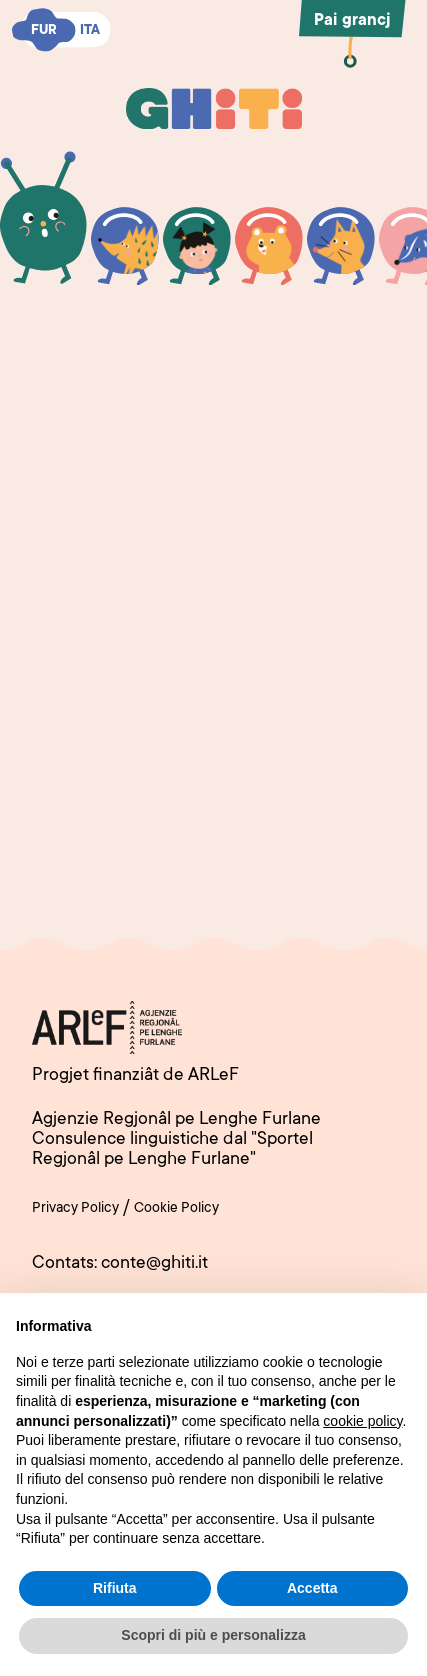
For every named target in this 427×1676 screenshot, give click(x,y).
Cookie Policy (176, 1209)
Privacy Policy (75, 1209)
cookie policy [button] (362, 1421)
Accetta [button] (312, 1588)
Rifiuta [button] (115, 1588)
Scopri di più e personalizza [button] (213, 1635)
